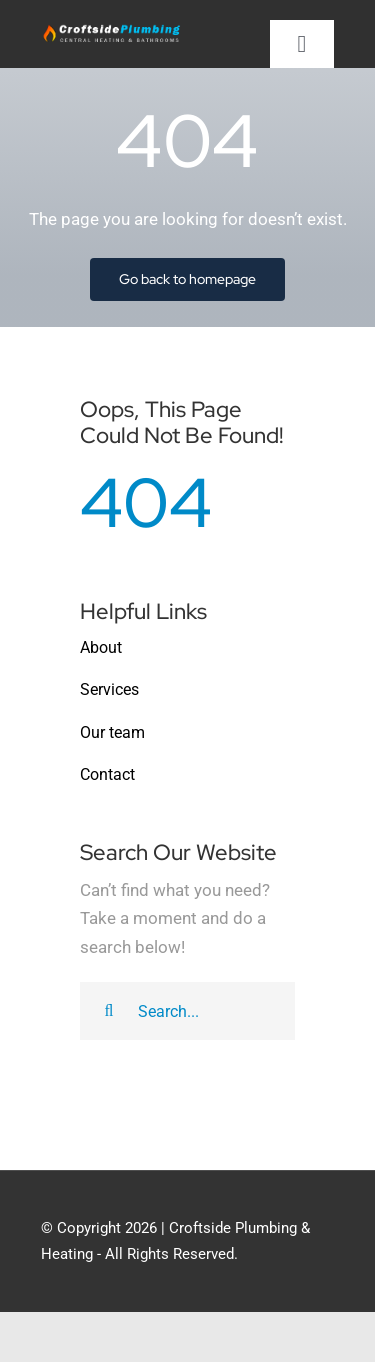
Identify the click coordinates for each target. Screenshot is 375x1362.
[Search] (109, 1011)
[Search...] (187, 1011)
